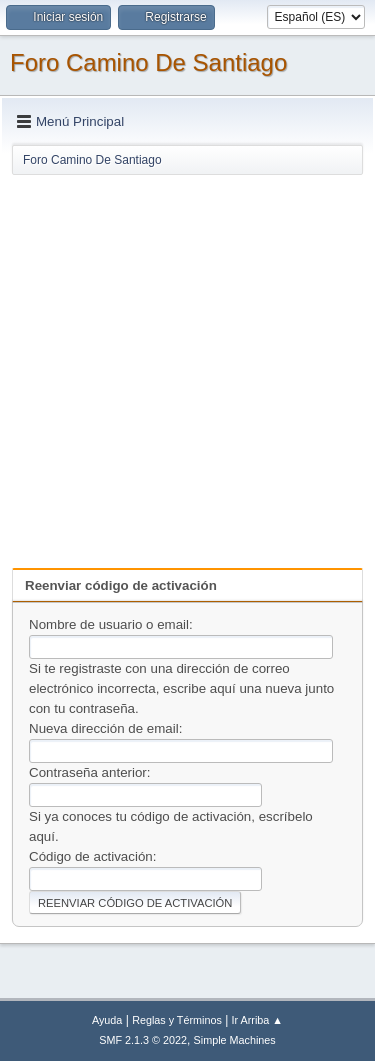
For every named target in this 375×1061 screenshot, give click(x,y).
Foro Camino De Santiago (148, 62)
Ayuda (107, 1020)
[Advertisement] (187, 364)
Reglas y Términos (177, 1020)
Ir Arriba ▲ (257, 1020)
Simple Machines (235, 1040)
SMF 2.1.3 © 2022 (143, 1040)
